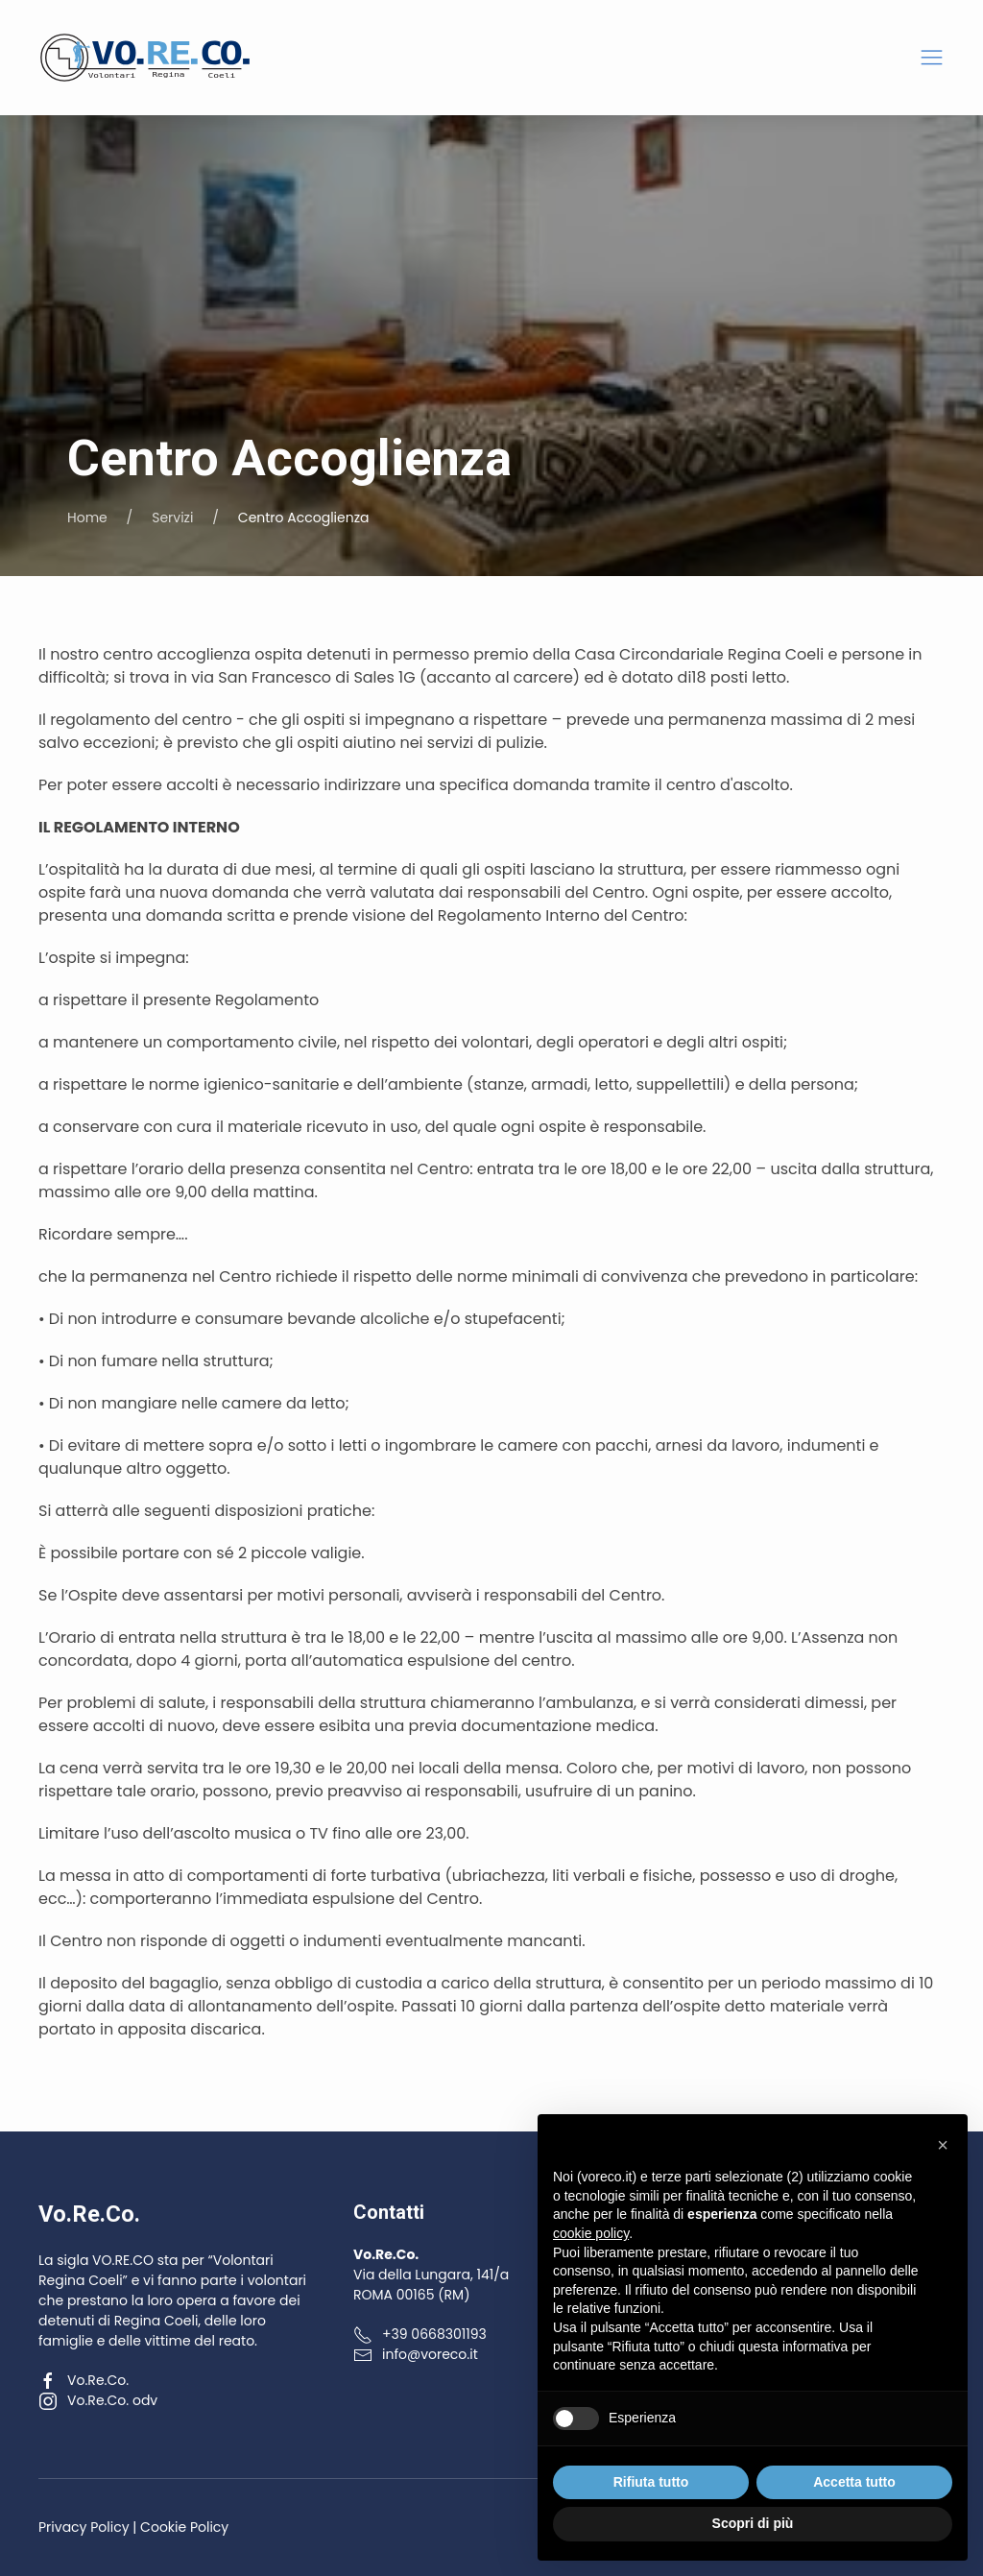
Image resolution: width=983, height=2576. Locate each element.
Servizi (172, 517)
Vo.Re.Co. (83, 2380)
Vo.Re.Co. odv (97, 2400)
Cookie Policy (184, 2527)
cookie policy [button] (591, 2233)
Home (87, 517)
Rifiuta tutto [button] (651, 2482)
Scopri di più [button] (753, 2523)
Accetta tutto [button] (854, 2482)
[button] (932, 58)
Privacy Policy (84, 2527)
